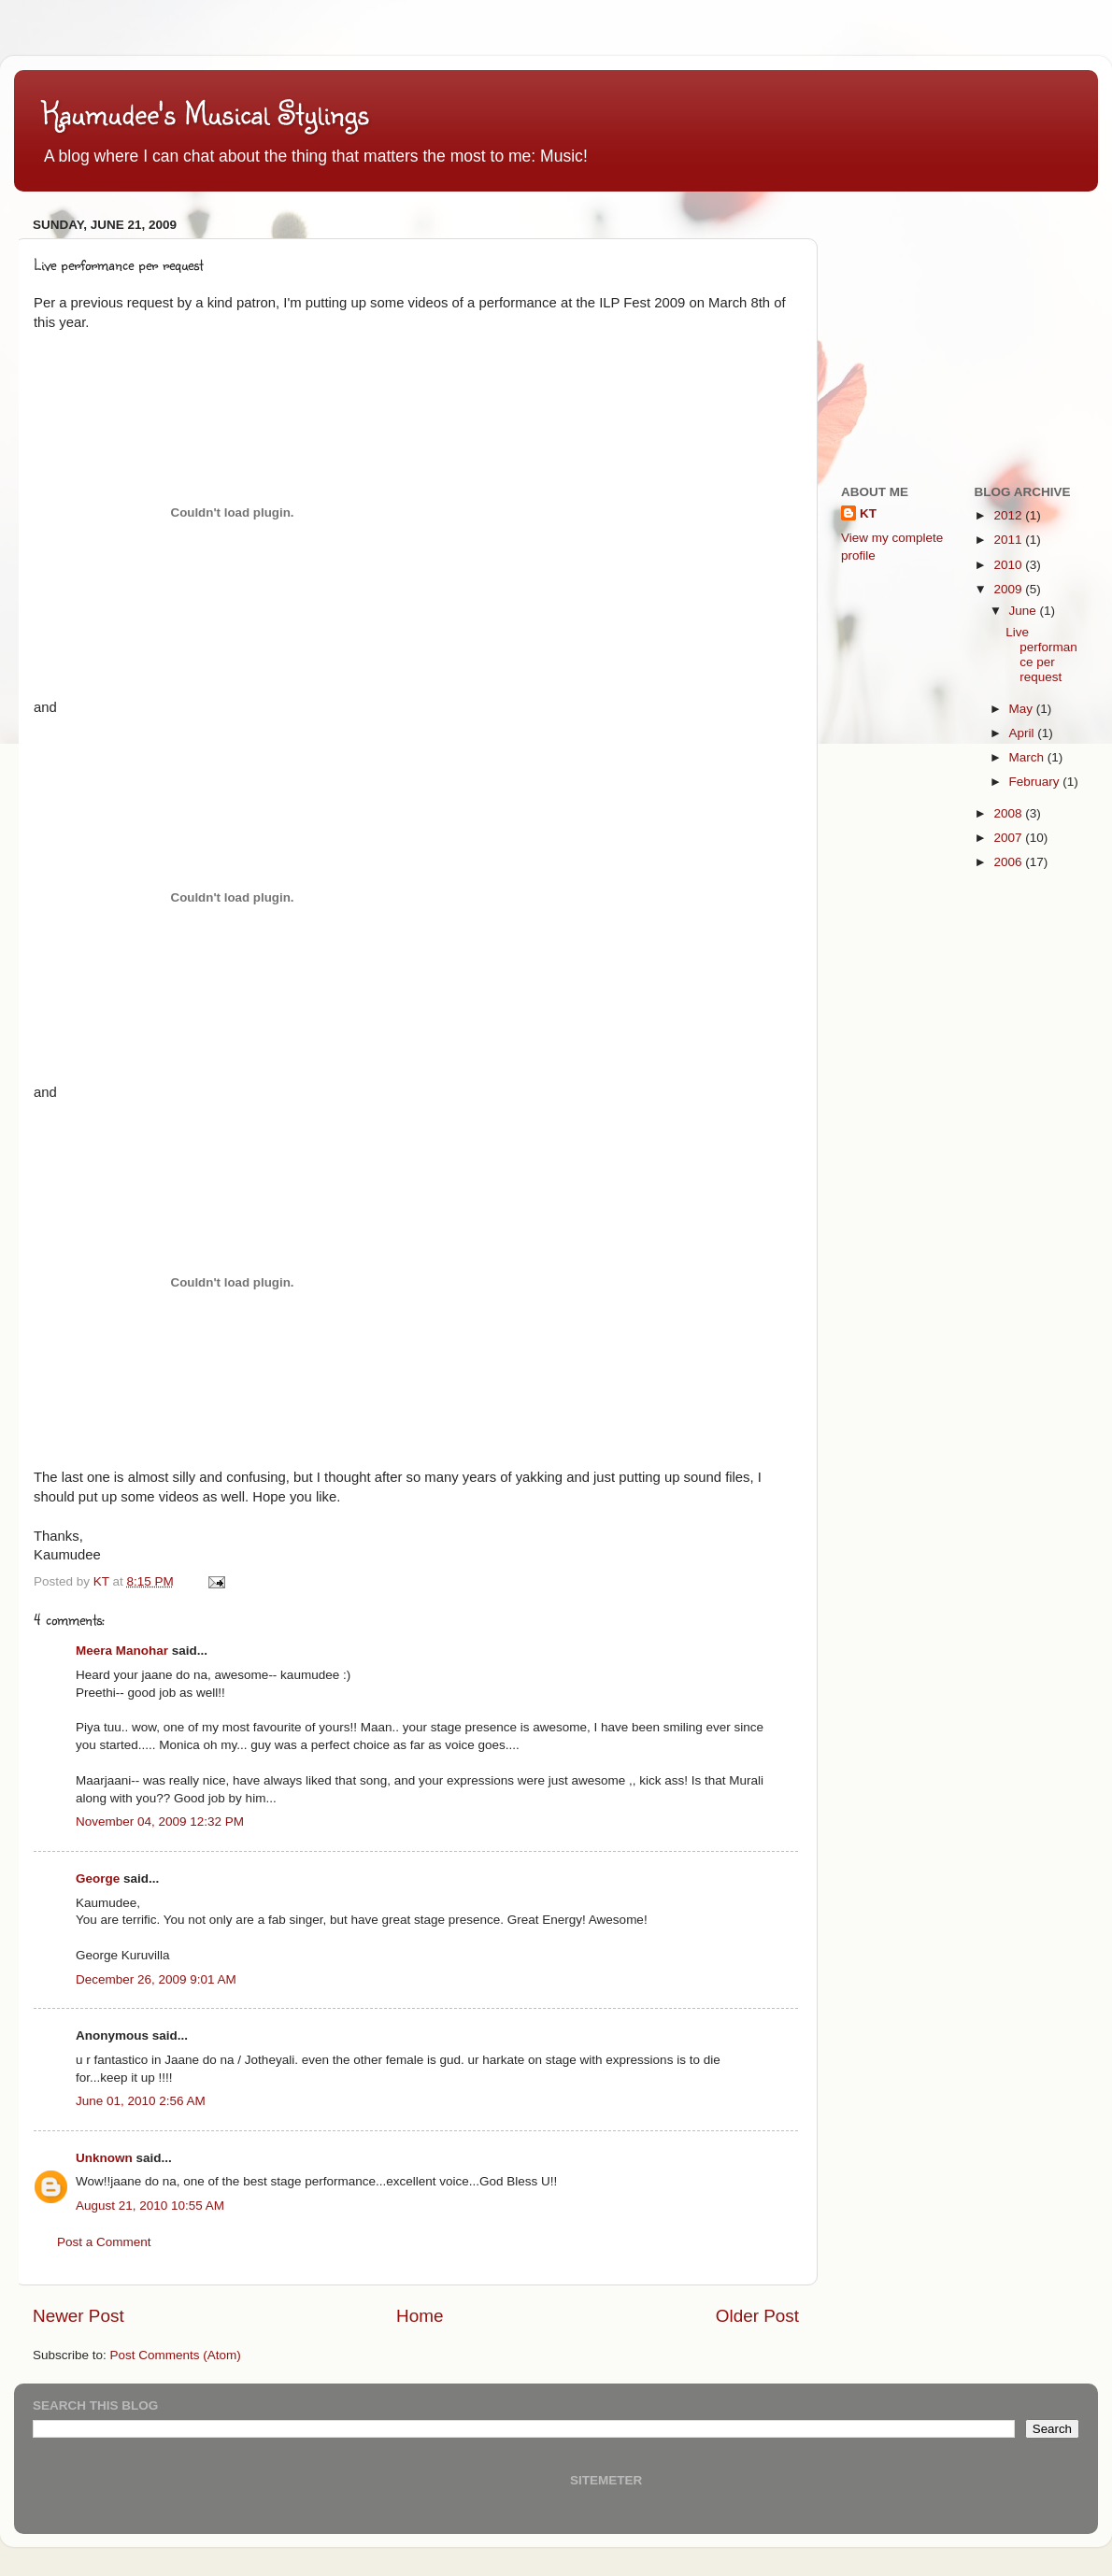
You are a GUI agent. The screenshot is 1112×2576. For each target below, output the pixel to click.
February (1036, 782)
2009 (1009, 589)
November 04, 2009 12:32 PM (160, 1822)
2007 (1009, 838)
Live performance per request (1041, 655)
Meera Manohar (122, 1651)
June (1024, 611)
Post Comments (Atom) (175, 2355)
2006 (1009, 862)
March (1028, 757)
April (1023, 733)
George (98, 1879)
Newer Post (78, 2316)
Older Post (757, 2316)
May (1022, 709)
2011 (1009, 540)
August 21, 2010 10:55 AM (150, 2206)
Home (419, 2316)
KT (868, 513)
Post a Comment (104, 2242)
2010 (1009, 565)
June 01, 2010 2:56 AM (141, 2101)
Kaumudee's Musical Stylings (205, 113)
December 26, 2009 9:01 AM (156, 1979)
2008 (1009, 813)
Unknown (104, 2158)
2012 (1009, 515)
